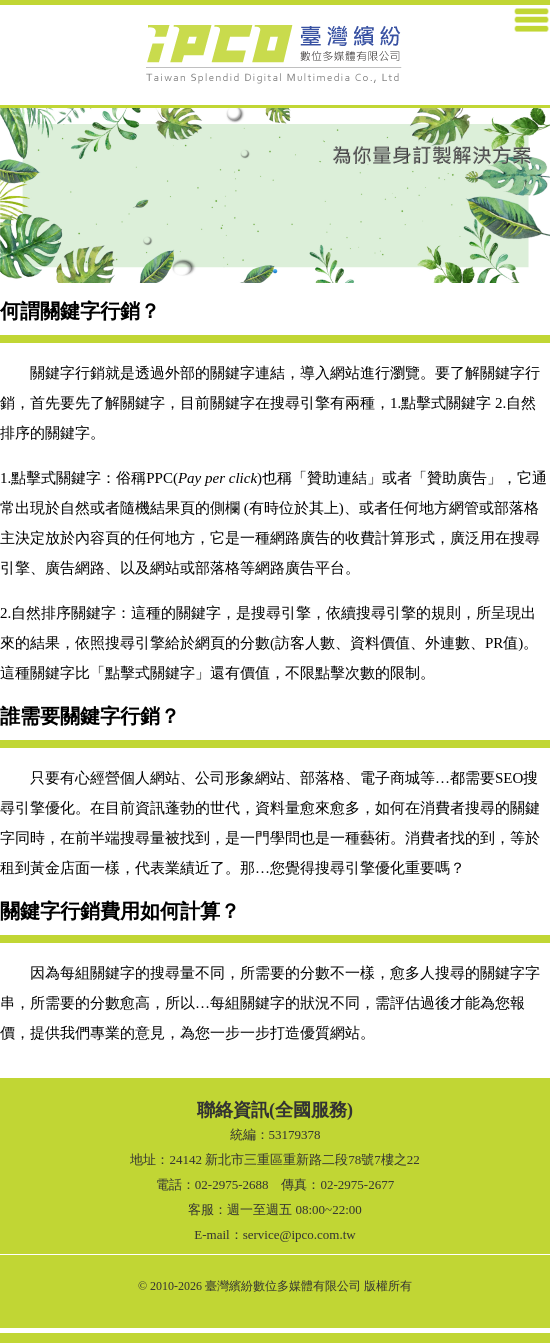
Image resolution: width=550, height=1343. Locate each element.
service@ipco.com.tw (299, 1234)
